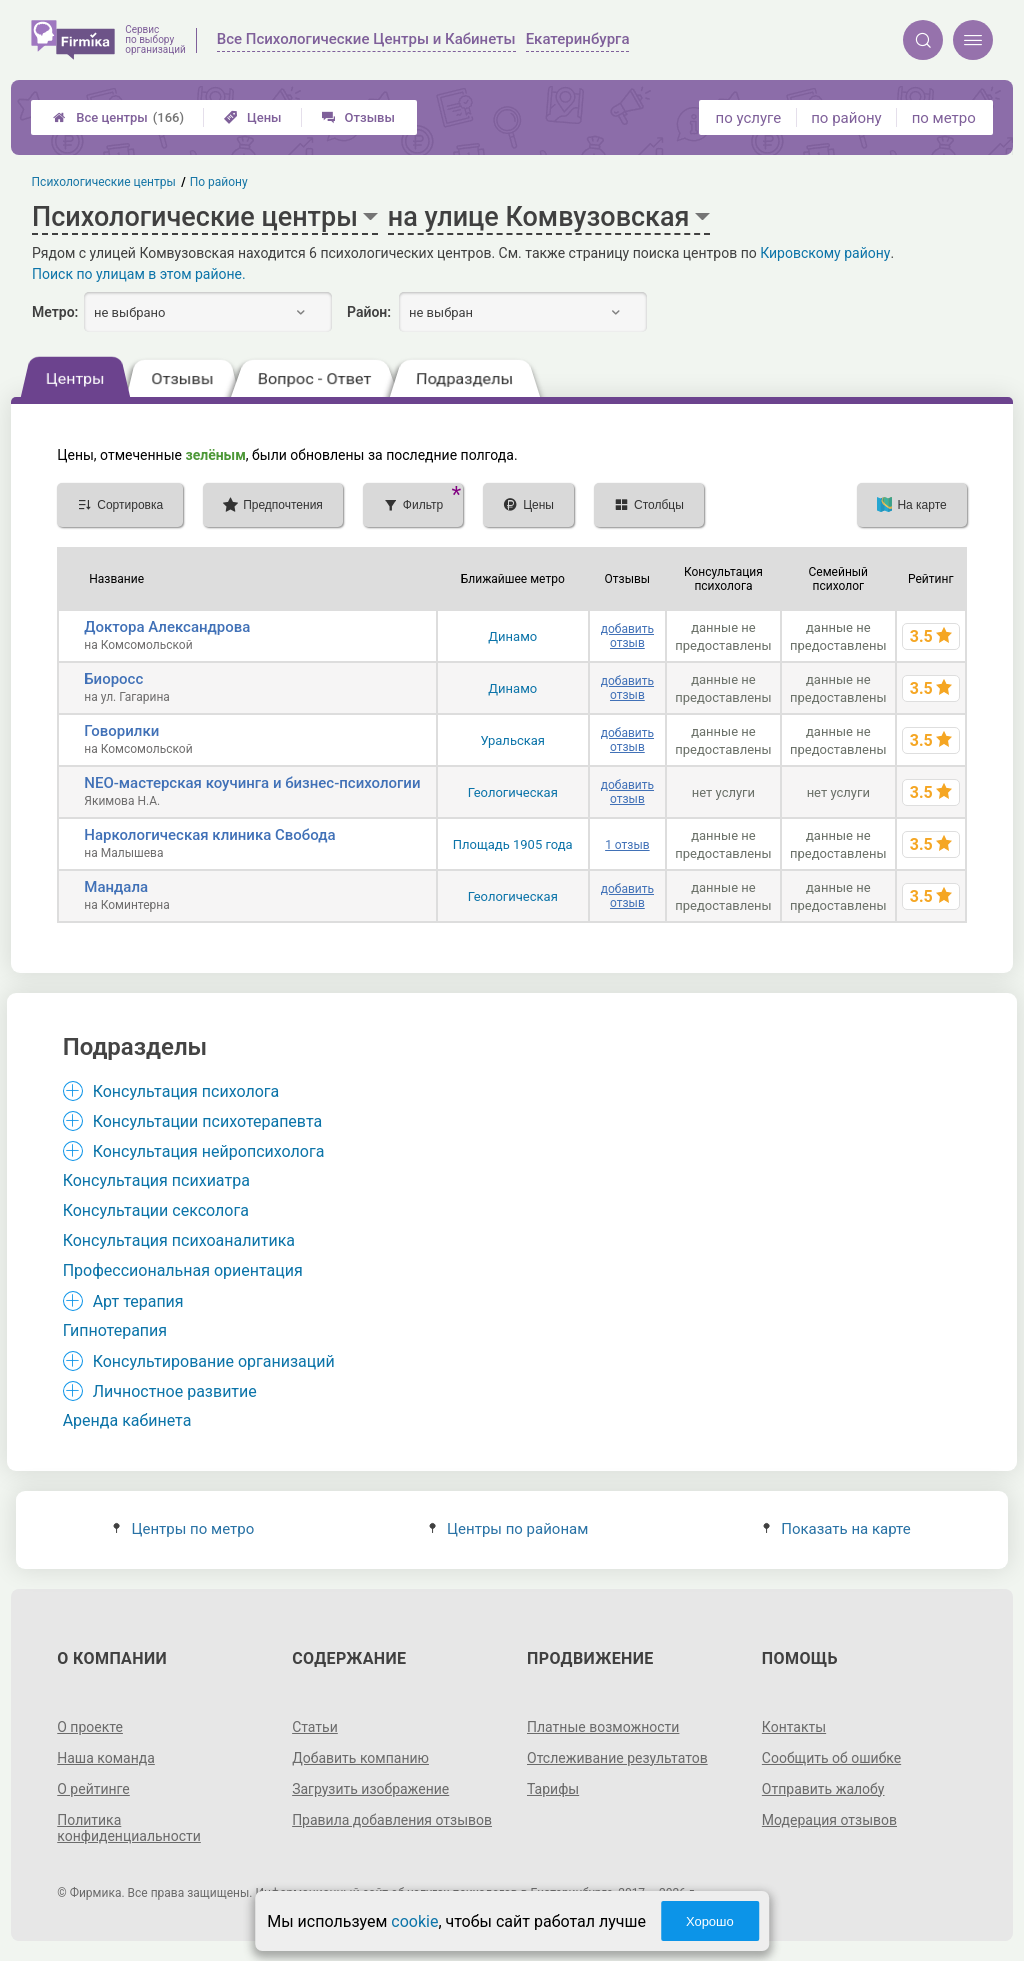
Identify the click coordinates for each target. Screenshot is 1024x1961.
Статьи (315, 1727)
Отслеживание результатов (617, 1758)
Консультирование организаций (214, 1361)
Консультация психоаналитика (179, 1240)
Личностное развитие (175, 1391)
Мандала (116, 887)
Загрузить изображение (370, 1789)
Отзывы (358, 117)
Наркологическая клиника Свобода (209, 835)
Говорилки (121, 731)
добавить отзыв (627, 636)
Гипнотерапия (115, 1330)
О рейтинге (93, 1789)
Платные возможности (603, 1727)
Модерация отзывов (829, 1820)
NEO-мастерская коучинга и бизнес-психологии (252, 783)
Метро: (55, 312)
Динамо (512, 636)
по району (846, 118)
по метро (944, 118)
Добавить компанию (360, 1758)
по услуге (749, 118)
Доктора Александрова (167, 627)
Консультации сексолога (156, 1210)
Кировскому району (825, 253)
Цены (253, 117)
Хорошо (710, 1921)
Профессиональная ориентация (183, 1270)
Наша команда (106, 1758)
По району (219, 182)
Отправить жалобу (823, 1789)
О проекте (90, 1727)
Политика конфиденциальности (129, 1828)
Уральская (512, 740)
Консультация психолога (186, 1091)
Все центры (118, 117)
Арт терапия (138, 1301)
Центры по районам (508, 1529)
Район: (369, 312)
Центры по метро (183, 1529)
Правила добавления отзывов (392, 1820)
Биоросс (113, 679)
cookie (414, 1921)
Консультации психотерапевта (208, 1121)
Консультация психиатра (156, 1180)
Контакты (794, 1727)
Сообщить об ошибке (831, 1758)
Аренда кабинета (127, 1420)
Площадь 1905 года (513, 844)
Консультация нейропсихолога (209, 1151)
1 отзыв (627, 845)
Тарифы (553, 1789)
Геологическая (513, 792)
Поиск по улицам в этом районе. (139, 274)
